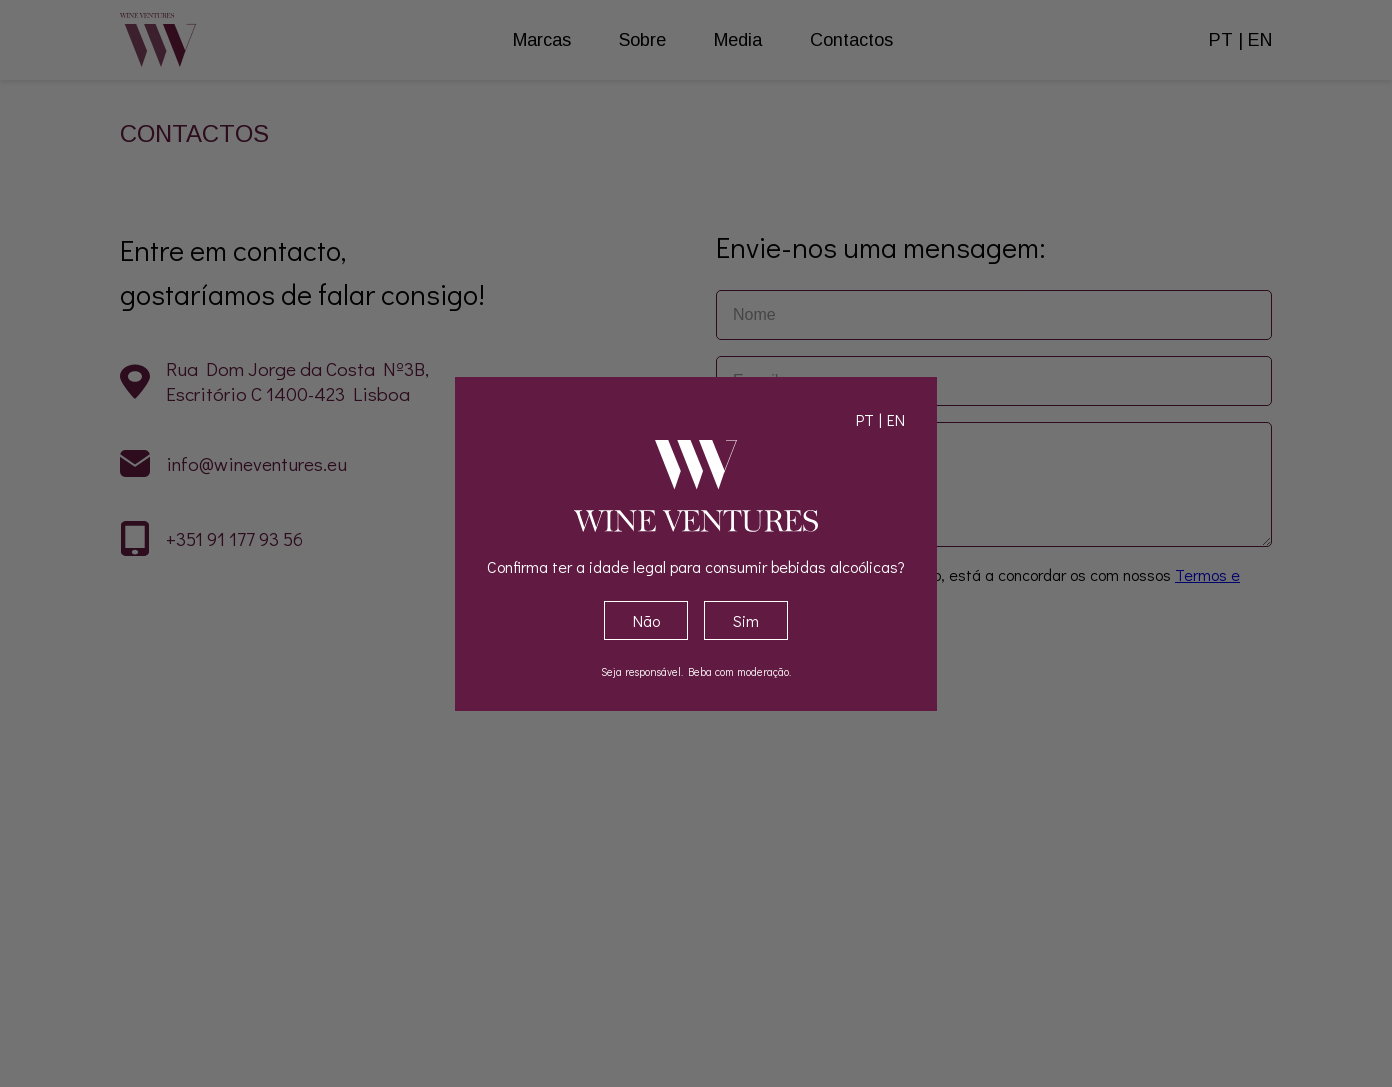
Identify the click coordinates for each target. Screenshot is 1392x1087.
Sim (746, 620)
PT (865, 419)
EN (896, 419)
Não (646, 620)
